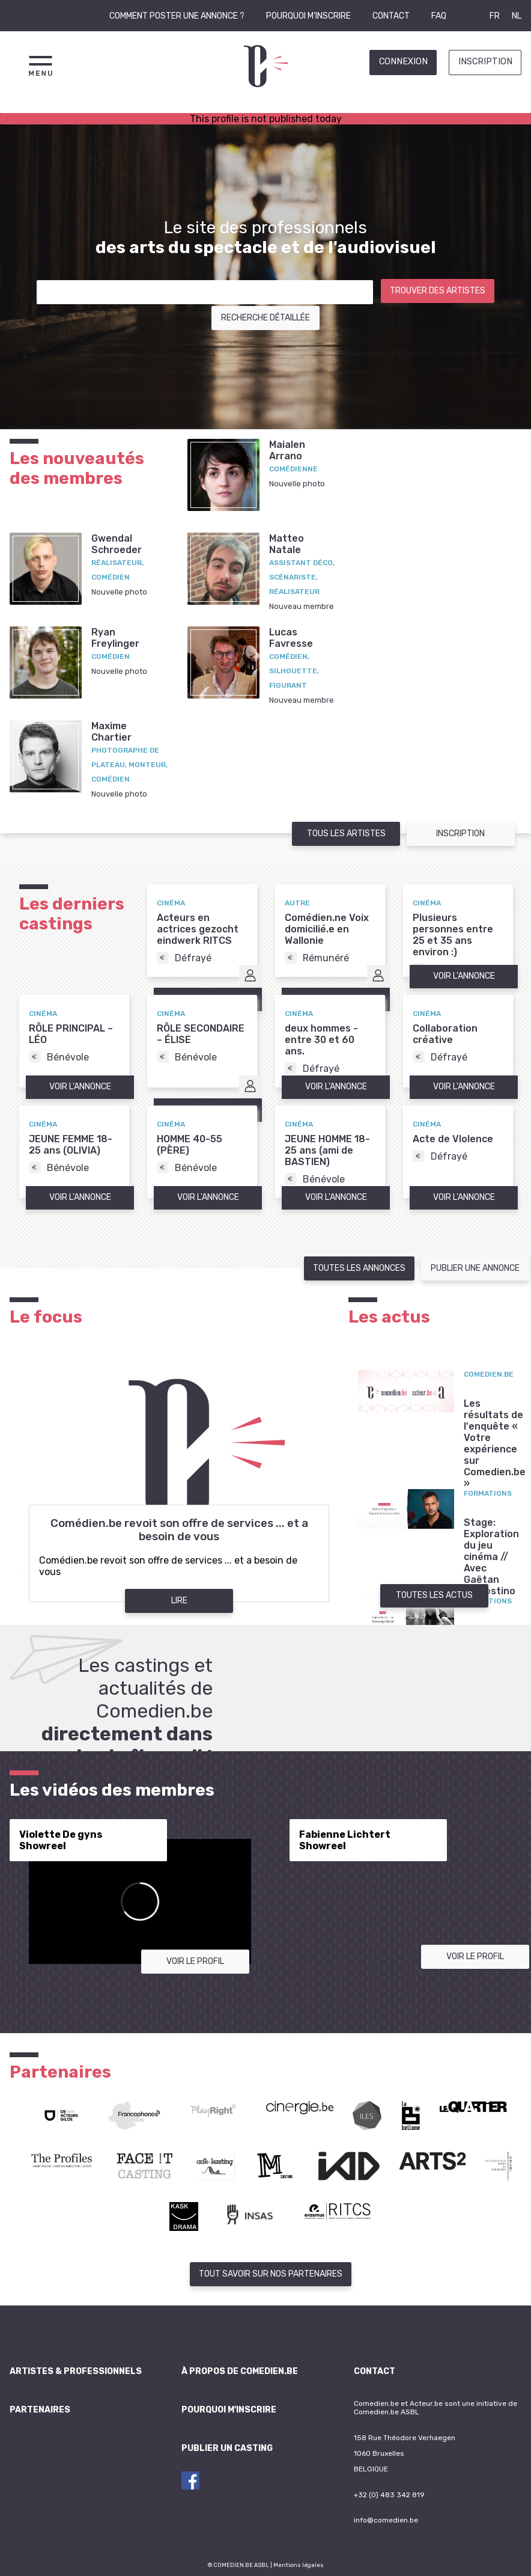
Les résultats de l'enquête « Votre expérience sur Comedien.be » (495, 1443)
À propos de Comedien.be (239, 2371)
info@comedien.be (386, 2520)
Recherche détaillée (265, 318)
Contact (391, 16)
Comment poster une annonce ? (176, 16)
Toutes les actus (434, 1595)
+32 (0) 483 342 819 (389, 2495)
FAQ (438, 16)
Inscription (485, 62)
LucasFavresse (291, 637)
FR (495, 16)
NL (516, 16)
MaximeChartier (111, 731)
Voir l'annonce (464, 976)
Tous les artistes (346, 833)
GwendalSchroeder (116, 544)
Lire (179, 1600)
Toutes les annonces (359, 1268)
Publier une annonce (475, 1268)
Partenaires (40, 2410)
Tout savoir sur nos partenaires (270, 2274)
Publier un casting (227, 2448)
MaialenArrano (287, 450)
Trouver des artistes (437, 291)
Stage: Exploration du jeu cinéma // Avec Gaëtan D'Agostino (491, 1557)
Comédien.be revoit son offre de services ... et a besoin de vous (179, 1530)
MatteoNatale (286, 544)
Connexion (403, 62)
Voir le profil (195, 1961)
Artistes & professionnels (76, 2371)
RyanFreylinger (115, 637)
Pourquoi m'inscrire (308, 16)
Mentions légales (298, 2565)
